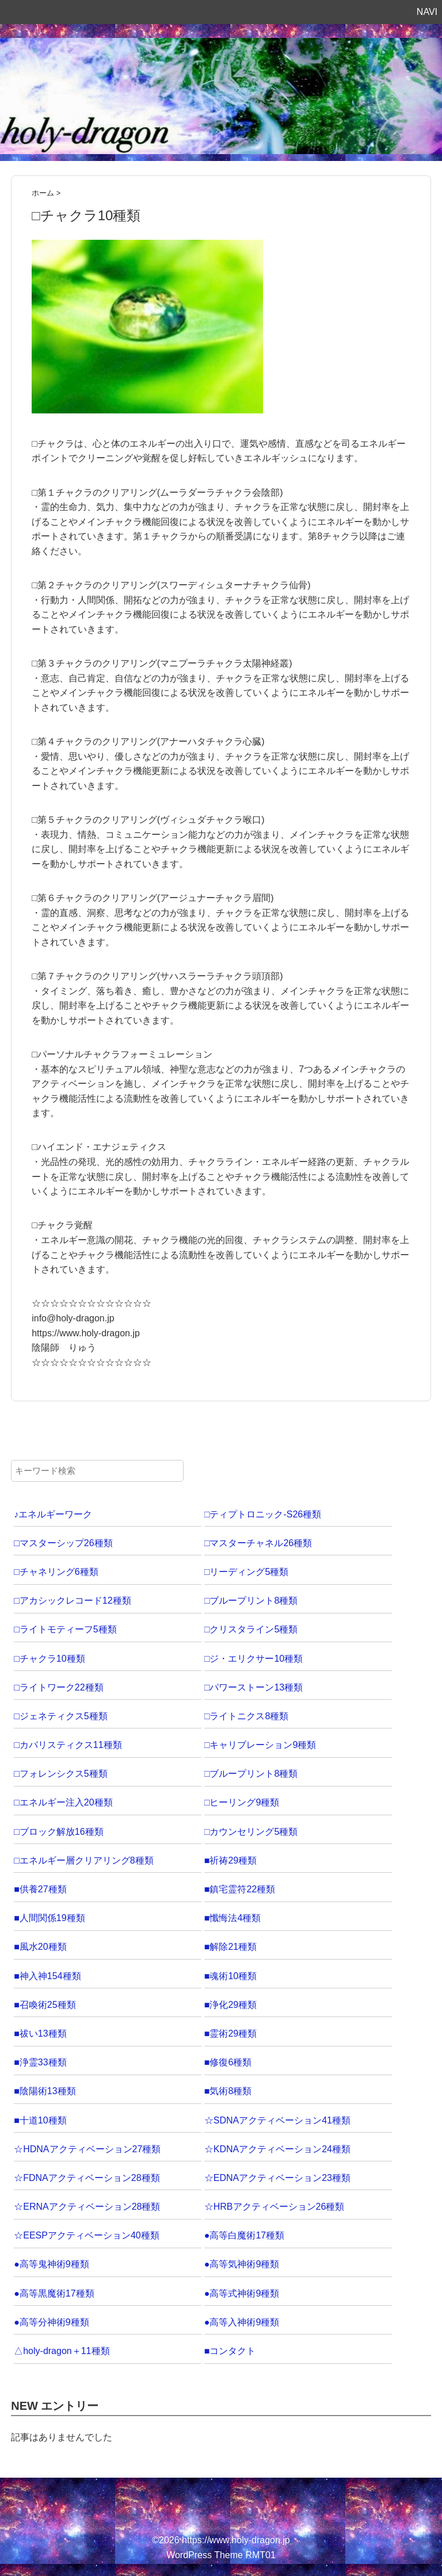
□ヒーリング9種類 (242, 1802)
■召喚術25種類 (44, 2005)
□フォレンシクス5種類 (61, 1773)
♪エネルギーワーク (53, 1514)
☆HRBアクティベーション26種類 (274, 2206)
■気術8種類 (228, 2091)
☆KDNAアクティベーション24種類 (277, 2149)
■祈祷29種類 (230, 1860)
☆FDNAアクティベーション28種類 (86, 2178)
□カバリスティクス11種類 (67, 1745)
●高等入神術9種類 (242, 2322)
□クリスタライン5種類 (251, 1629)
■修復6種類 (228, 2062)
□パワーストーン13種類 (253, 1687)
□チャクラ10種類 (49, 1658)
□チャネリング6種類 (56, 1572)
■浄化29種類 (230, 2005)
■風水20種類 (40, 1947)
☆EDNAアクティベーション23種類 (277, 2178)
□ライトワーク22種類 (58, 1687)
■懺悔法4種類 (232, 1918)
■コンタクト (230, 2351)
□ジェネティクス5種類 (61, 1716)
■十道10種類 (40, 2120)
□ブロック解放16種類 (58, 1832)
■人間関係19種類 (49, 1918)
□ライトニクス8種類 (246, 1716)
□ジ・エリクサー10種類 (253, 1658)
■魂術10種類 (230, 1976)
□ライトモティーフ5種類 (65, 1629)
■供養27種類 (40, 1889)
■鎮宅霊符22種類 (239, 1889)
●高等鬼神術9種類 (51, 2264)
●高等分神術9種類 (51, 2322)
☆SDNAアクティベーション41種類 (277, 2120)
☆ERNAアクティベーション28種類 (87, 2206)
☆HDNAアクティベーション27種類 (87, 2149)
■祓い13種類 (40, 2033)
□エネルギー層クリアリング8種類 (84, 1860)
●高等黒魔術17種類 (54, 2293)
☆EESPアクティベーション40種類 (86, 2235)
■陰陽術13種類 (44, 2091)
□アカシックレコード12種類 (72, 1600)
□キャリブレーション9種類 (260, 1745)
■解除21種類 (230, 1947)
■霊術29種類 (230, 2033)
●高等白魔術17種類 (244, 2235)
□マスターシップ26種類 (63, 1543)
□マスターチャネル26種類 (258, 1543)
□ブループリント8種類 (251, 1600)
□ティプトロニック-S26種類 (262, 1514)
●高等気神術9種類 (242, 2264)
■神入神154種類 (47, 1976)
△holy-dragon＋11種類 (61, 2351)
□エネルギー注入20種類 (63, 1802)
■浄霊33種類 (40, 2062)
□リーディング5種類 (246, 1572)
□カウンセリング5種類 (251, 1832)
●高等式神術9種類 (242, 2293)
